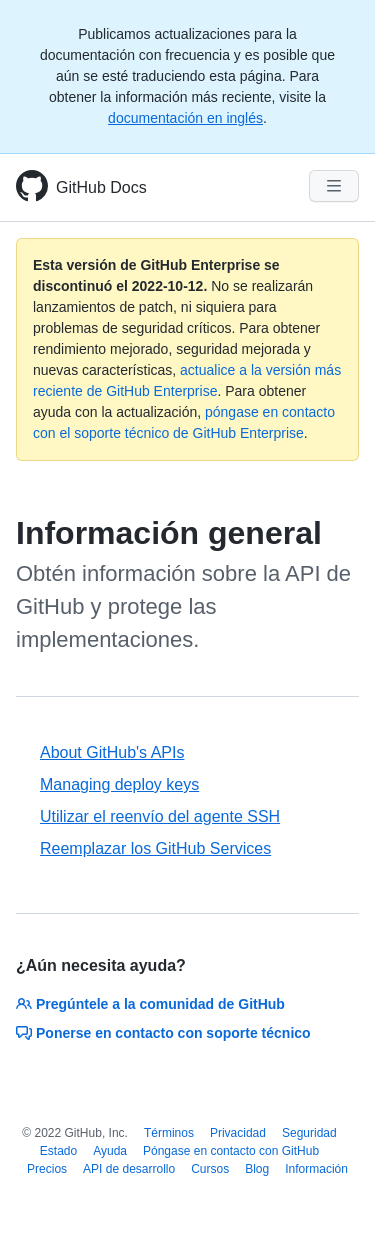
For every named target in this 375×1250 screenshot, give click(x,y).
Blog (257, 1169)
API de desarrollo (129, 1169)
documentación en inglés (185, 118)
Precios (47, 1169)
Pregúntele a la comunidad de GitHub (150, 1004)
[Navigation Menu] (334, 186)
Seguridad (309, 1133)
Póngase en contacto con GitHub (231, 1151)
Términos (169, 1133)
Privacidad (238, 1133)
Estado (58, 1151)
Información (316, 1169)
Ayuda (110, 1151)
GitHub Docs (101, 187)
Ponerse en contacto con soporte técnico (163, 1033)
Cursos (210, 1169)
